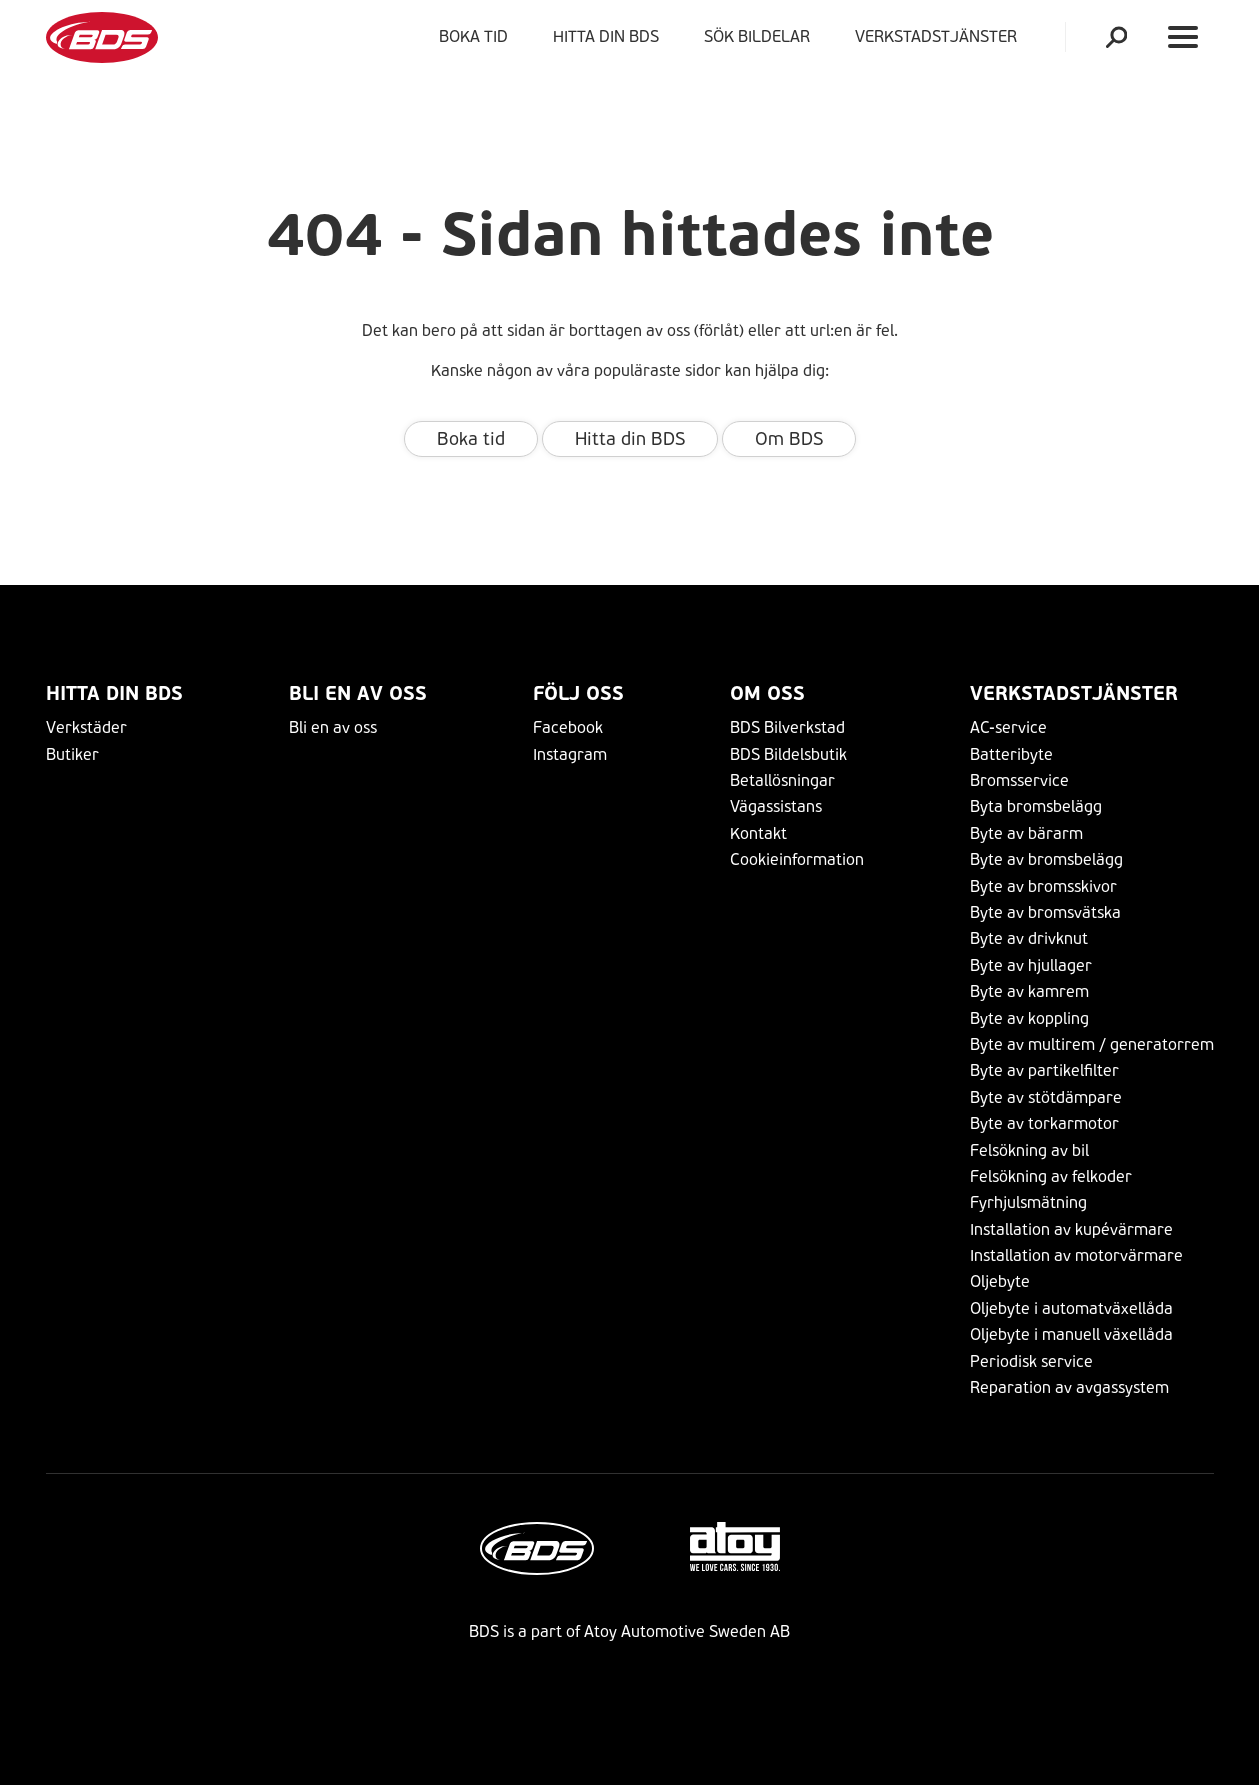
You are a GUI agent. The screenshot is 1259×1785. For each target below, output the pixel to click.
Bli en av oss (358, 693)
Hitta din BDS (606, 36)
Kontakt (758, 833)
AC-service (1008, 727)
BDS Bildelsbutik (788, 754)
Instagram (570, 754)
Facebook (568, 727)
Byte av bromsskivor (1043, 886)
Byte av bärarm (1026, 833)
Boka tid (473, 36)
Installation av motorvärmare (1076, 1255)
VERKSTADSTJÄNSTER (940, 36)
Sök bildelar (757, 36)
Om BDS (789, 439)
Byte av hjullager (1031, 965)
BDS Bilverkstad (787, 727)
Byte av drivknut (1029, 938)
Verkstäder (86, 727)
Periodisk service (1031, 1361)
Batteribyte (1011, 754)
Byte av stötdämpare (1046, 1097)
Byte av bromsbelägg (1046, 859)
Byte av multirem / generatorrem (1092, 1044)
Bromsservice (1019, 780)
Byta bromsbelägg (1036, 806)
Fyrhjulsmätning (1028, 1202)
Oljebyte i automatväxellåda (1071, 1308)
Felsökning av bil (1029, 1150)
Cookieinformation (797, 859)
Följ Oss (578, 693)
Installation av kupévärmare (1071, 1229)
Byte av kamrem (1029, 991)
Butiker (72, 754)
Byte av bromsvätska (1045, 912)
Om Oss (767, 693)
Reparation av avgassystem (1069, 1387)
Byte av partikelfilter (1044, 1070)
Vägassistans (776, 806)
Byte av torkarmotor (1044, 1123)
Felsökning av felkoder (1051, 1176)
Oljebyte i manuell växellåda (1071, 1334)
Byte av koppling (1029, 1018)
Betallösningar (782, 780)
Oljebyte (1000, 1281)
